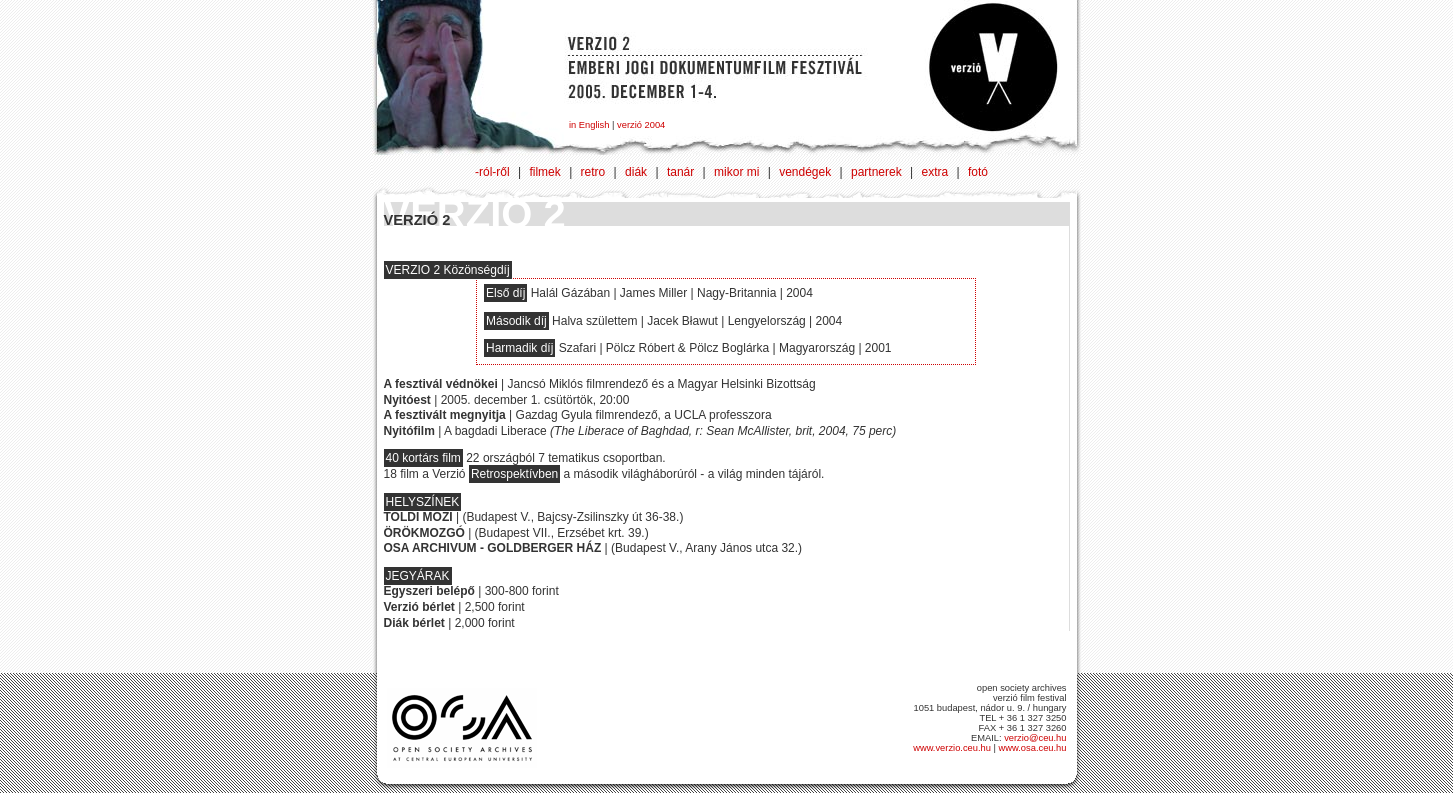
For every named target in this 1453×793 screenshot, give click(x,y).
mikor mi (736, 172)
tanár (680, 172)
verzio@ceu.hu (1035, 738)
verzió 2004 (641, 125)
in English (589, 125)
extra (935, 172)
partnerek (876, 172)
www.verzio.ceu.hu (952, 748)
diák (636, 172)
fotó (978, 172)
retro (593, 172)
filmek (544, 172)
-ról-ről (492, 172)
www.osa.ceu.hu (1033, 748)
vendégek (805, 172)
